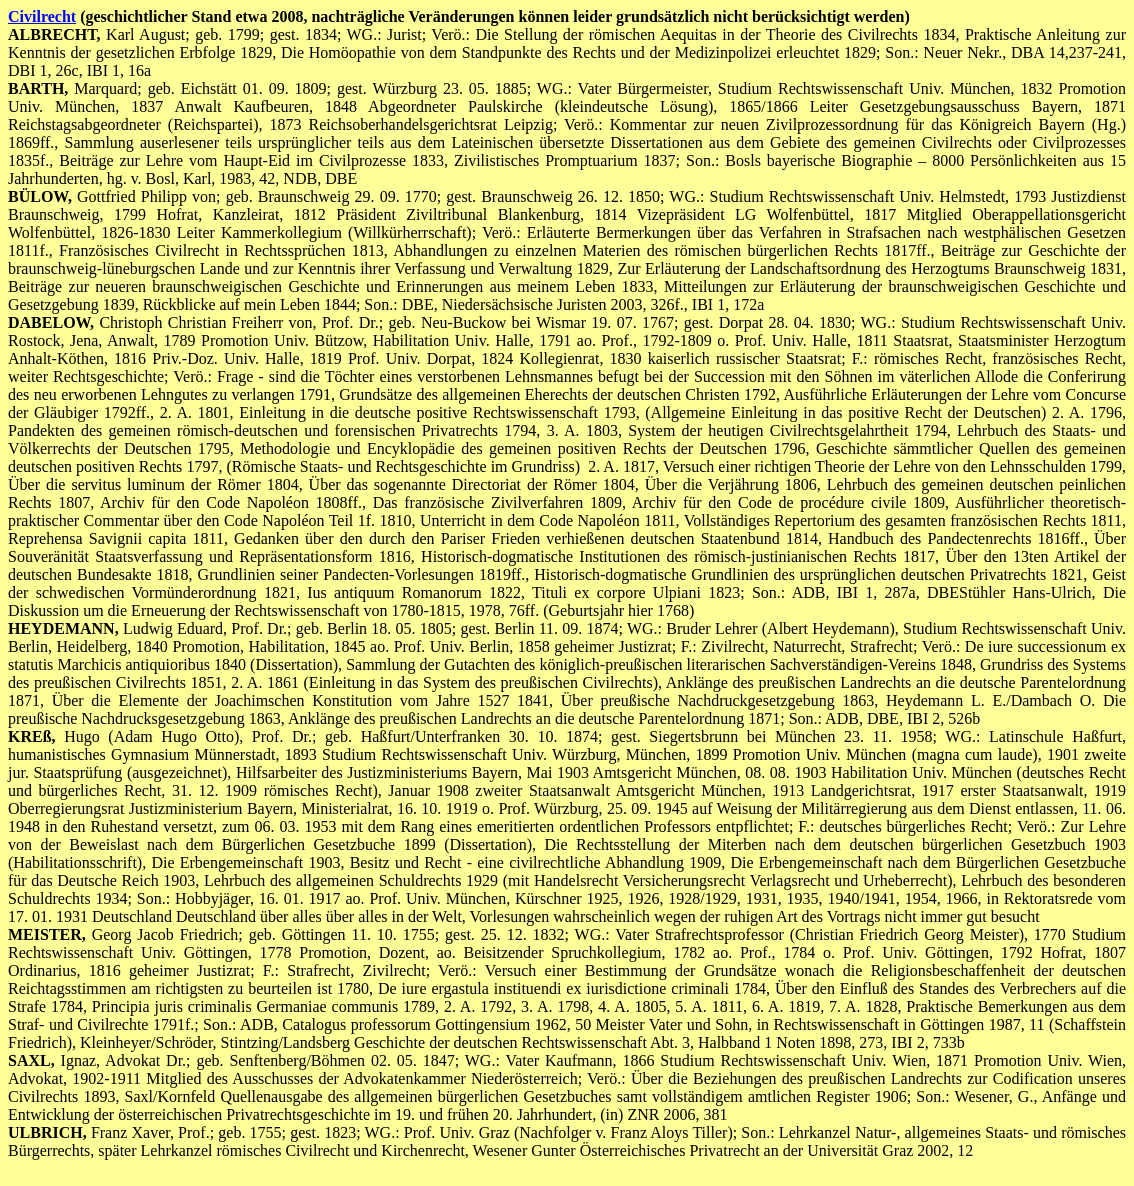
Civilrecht (42, 16)
